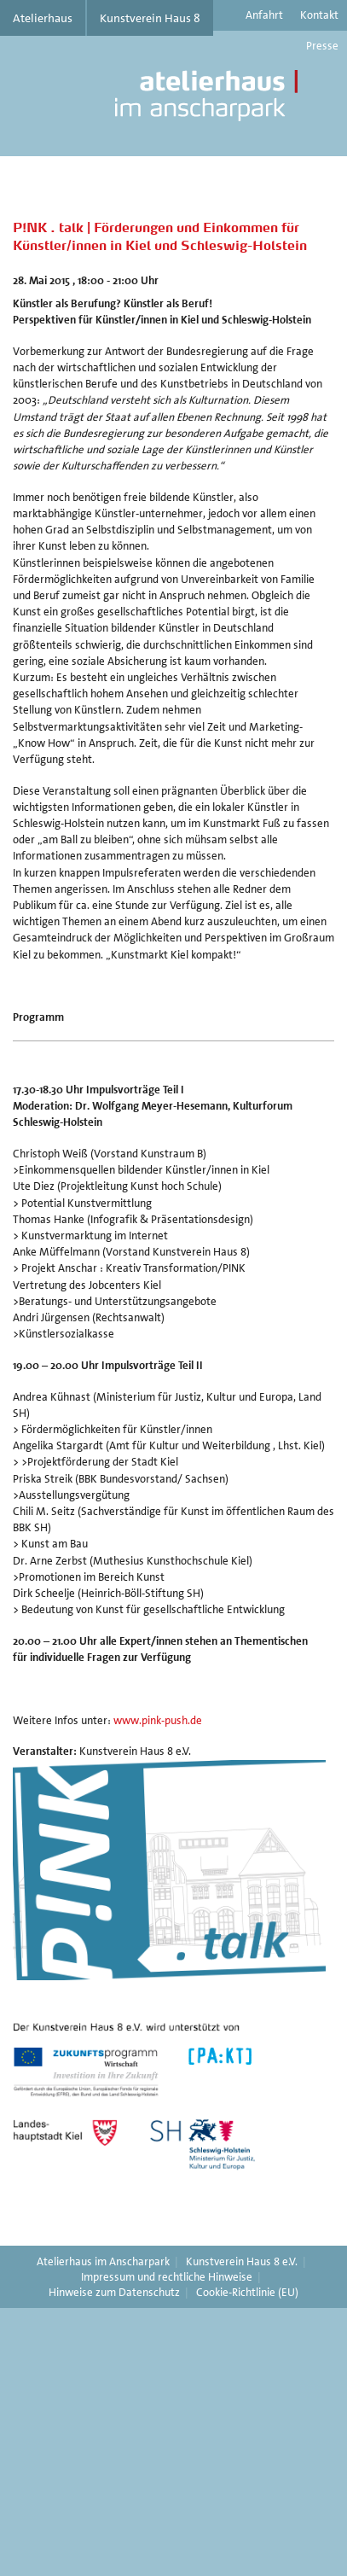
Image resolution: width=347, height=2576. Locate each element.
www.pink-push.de (157, 1720)
